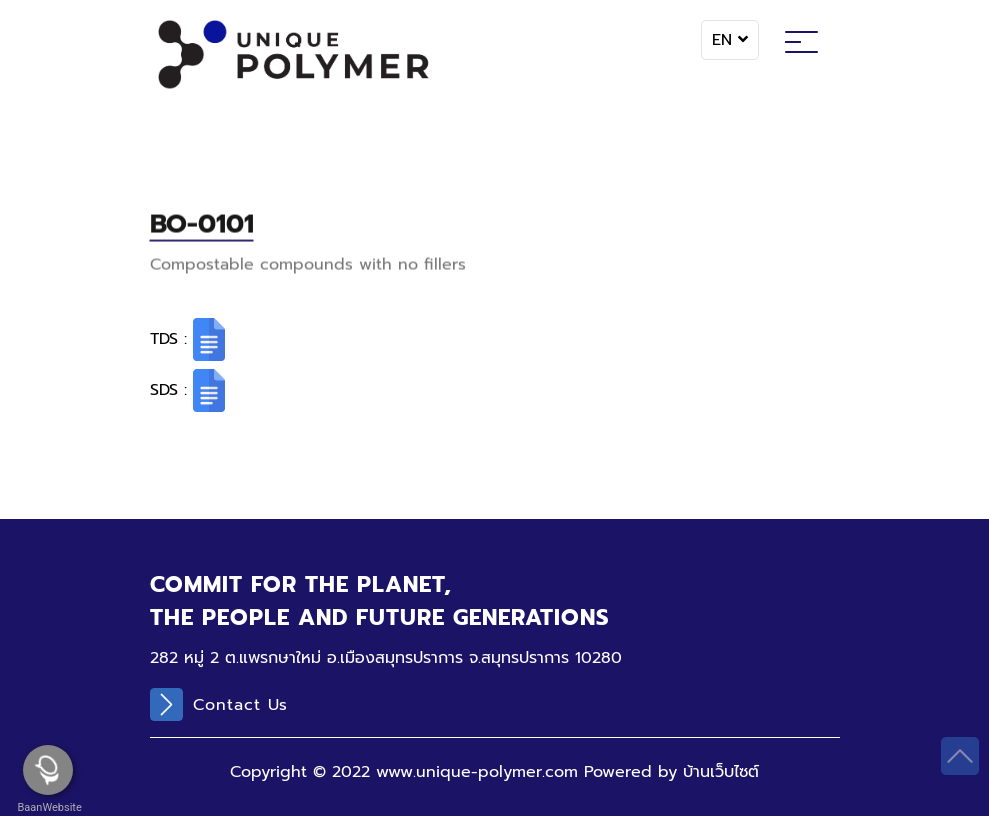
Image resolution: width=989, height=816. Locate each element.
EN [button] (730, 40)
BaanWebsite (48, 807)
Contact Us (219, 704)
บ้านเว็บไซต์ (721, 772)
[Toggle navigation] (801, 45)
